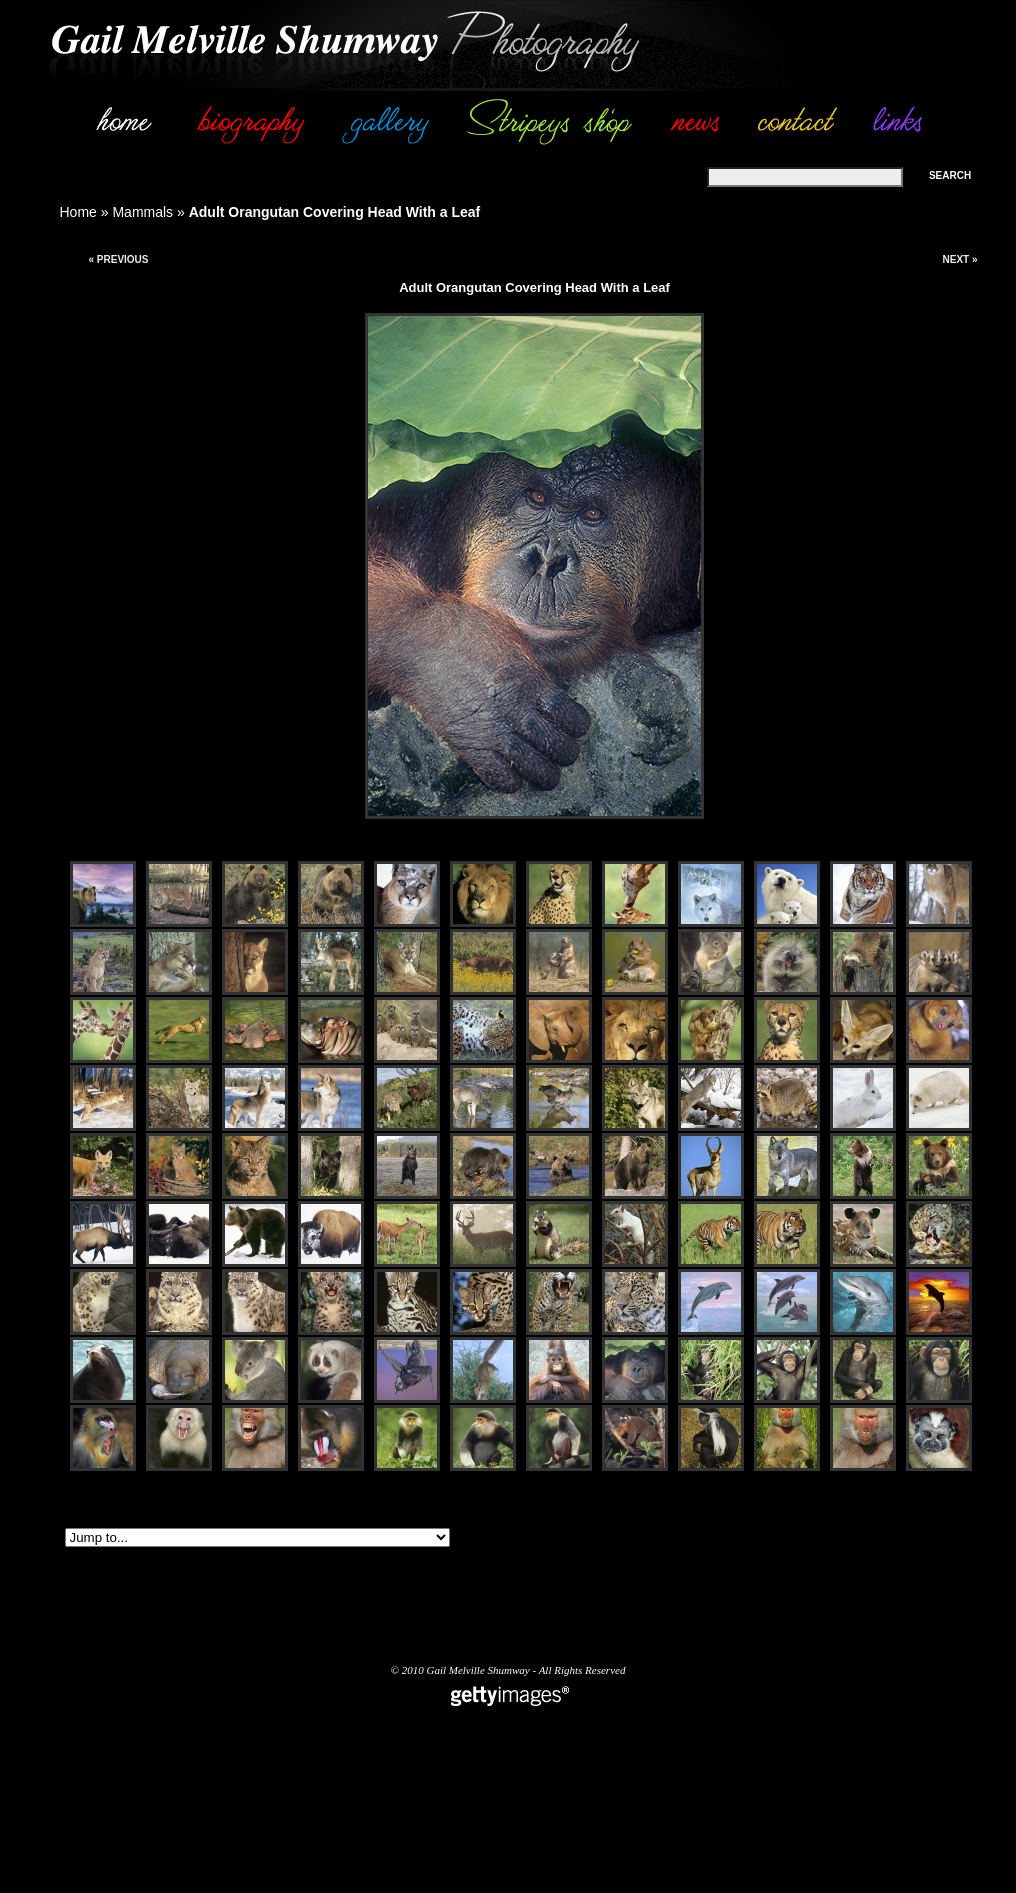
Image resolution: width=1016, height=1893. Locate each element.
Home (78, 212)
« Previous (118, 259)
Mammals (142, 212)
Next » (959, 259)
